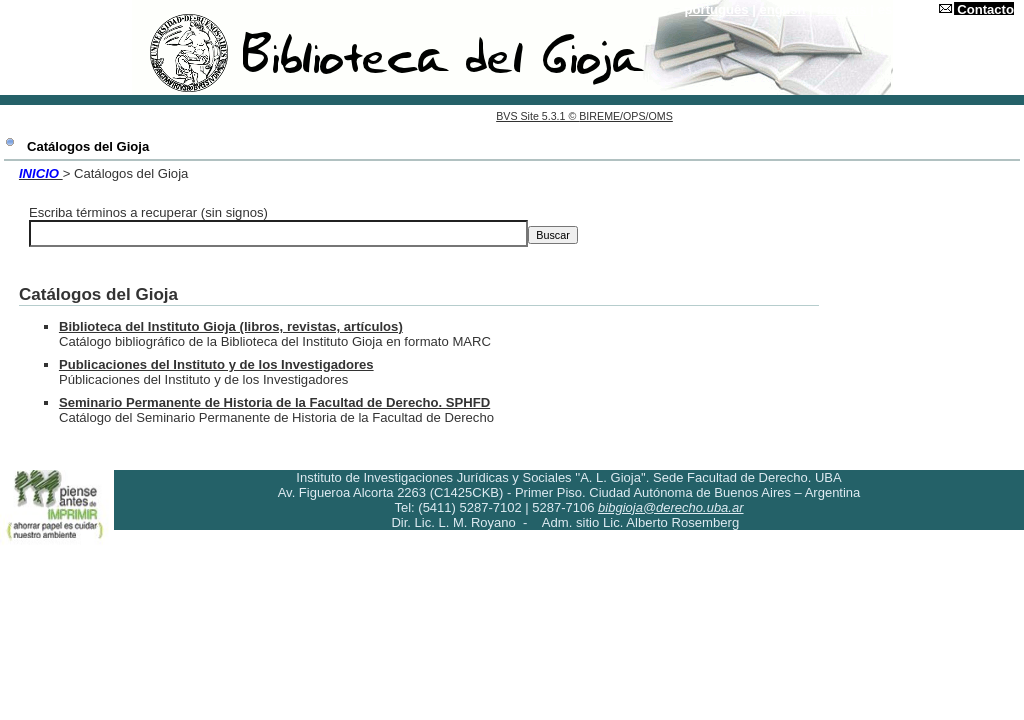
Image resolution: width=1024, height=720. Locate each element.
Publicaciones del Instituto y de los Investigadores (216, 364)
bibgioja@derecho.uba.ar (670, 507)
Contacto (985, 9)
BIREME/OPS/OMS (626, 116)
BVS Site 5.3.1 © (537, 116)
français (841, 9)
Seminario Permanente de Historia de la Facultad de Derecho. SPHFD (274, 402)
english (783, 9)
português (717, 9)
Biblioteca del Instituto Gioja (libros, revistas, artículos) (231, 326)
